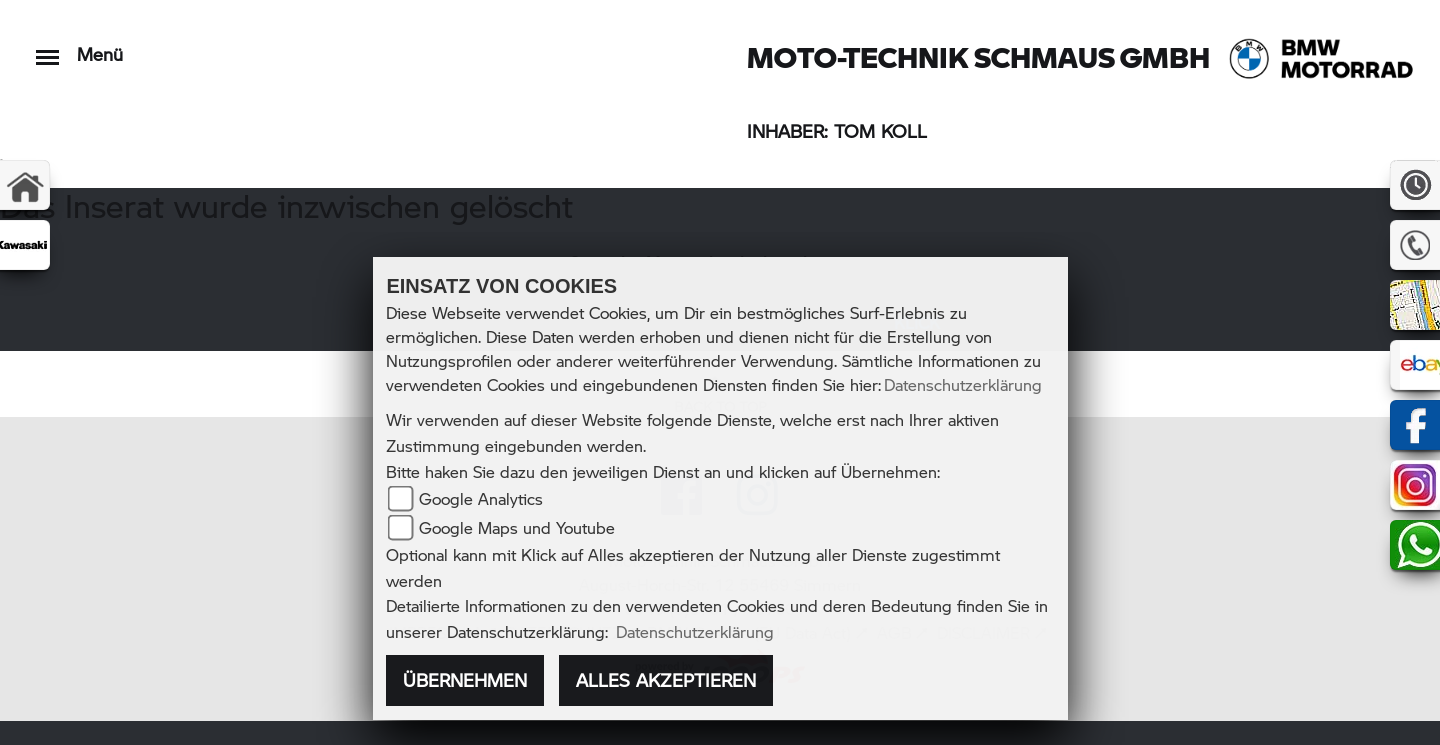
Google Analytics (481, 498)
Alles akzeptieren (666, 680)
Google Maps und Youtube (517, 527)
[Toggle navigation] (47, 47)
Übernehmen (465, 680)
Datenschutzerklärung (963, 384)
